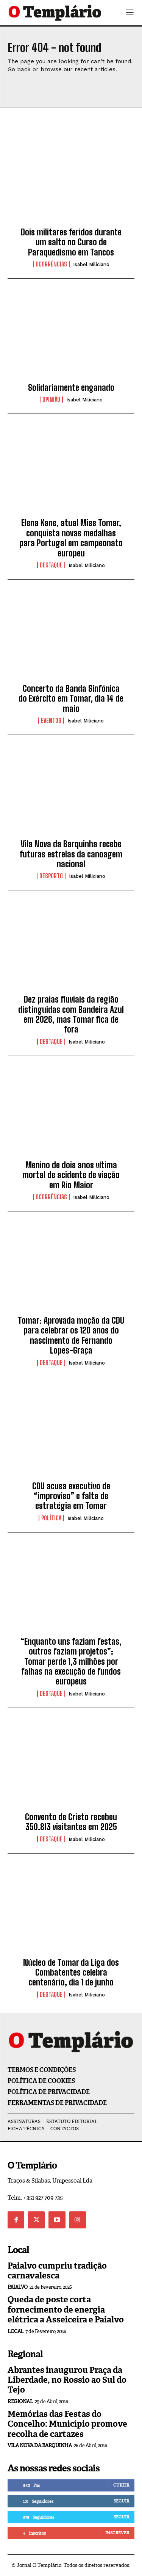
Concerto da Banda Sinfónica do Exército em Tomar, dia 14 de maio (71, 698)
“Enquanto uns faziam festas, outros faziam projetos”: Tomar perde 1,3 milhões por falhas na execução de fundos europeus (71, 1661)
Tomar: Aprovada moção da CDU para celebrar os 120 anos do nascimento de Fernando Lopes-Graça (71, 1335)
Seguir (121, 2501)
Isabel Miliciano (91, 264)
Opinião (51, 399)
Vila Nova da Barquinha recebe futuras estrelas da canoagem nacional (71, 854)
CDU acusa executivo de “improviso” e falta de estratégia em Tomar (71, 1496)
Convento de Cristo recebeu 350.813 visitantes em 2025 (71, 1822)
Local (15, 2331)
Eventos (51, 721)
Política (51, 1518)
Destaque (51, 565)
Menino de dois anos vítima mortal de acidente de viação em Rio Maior (71, 1175)
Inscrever (117, 2532)
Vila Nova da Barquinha (40, 2445)
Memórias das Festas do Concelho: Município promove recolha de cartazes (67, 2424)
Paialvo (18, 2287)
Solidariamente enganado (71, 387)
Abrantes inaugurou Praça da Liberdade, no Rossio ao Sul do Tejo (67, 2380)
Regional (20, 2401)
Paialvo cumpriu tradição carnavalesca (57, 2270)
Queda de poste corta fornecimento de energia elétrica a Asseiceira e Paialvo (66, 2309)
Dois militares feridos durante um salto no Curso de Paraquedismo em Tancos (71, 242)
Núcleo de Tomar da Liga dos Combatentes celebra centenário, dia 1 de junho (71, 1972)
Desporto (51, 876)
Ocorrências (51, 264)
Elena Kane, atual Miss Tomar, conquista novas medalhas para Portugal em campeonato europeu (71, 538)
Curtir (121, 2485)
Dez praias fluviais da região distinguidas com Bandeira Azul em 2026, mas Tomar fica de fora (71, 1014)
